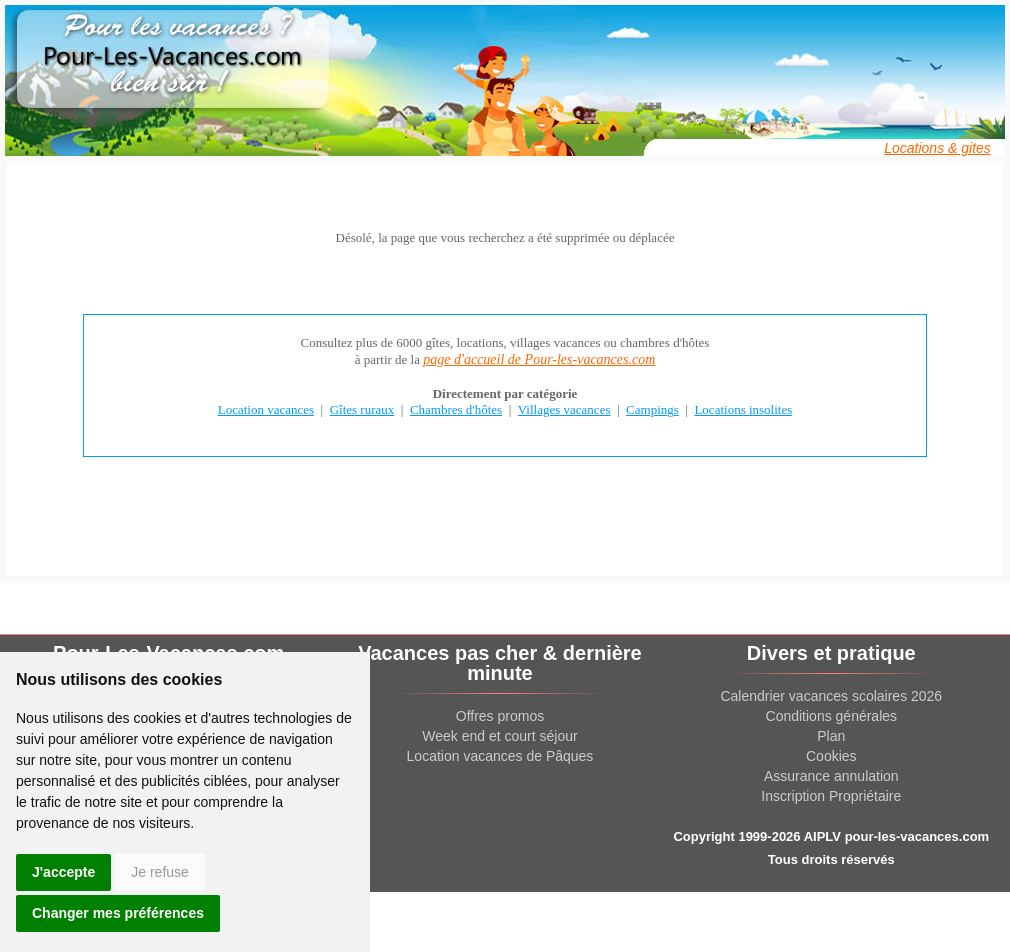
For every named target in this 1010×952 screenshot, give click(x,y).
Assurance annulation (831, 776)
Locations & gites (937, 148)
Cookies (831, 756)
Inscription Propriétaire (831, 796)
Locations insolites (743, 409)
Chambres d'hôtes (456, 409)
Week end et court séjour (499, 736)
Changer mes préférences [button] (118, 913)
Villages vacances (564, 409)
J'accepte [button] (63, 872)
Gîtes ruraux (362, 409)
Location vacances (266, 409)
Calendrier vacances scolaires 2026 (831, 696)
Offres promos (500, 716)
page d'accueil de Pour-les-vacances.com (539, 359)
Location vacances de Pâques (500, 756)
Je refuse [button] (160, 872)
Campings (652, 409)
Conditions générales (832, 716)
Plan (831, 736)
